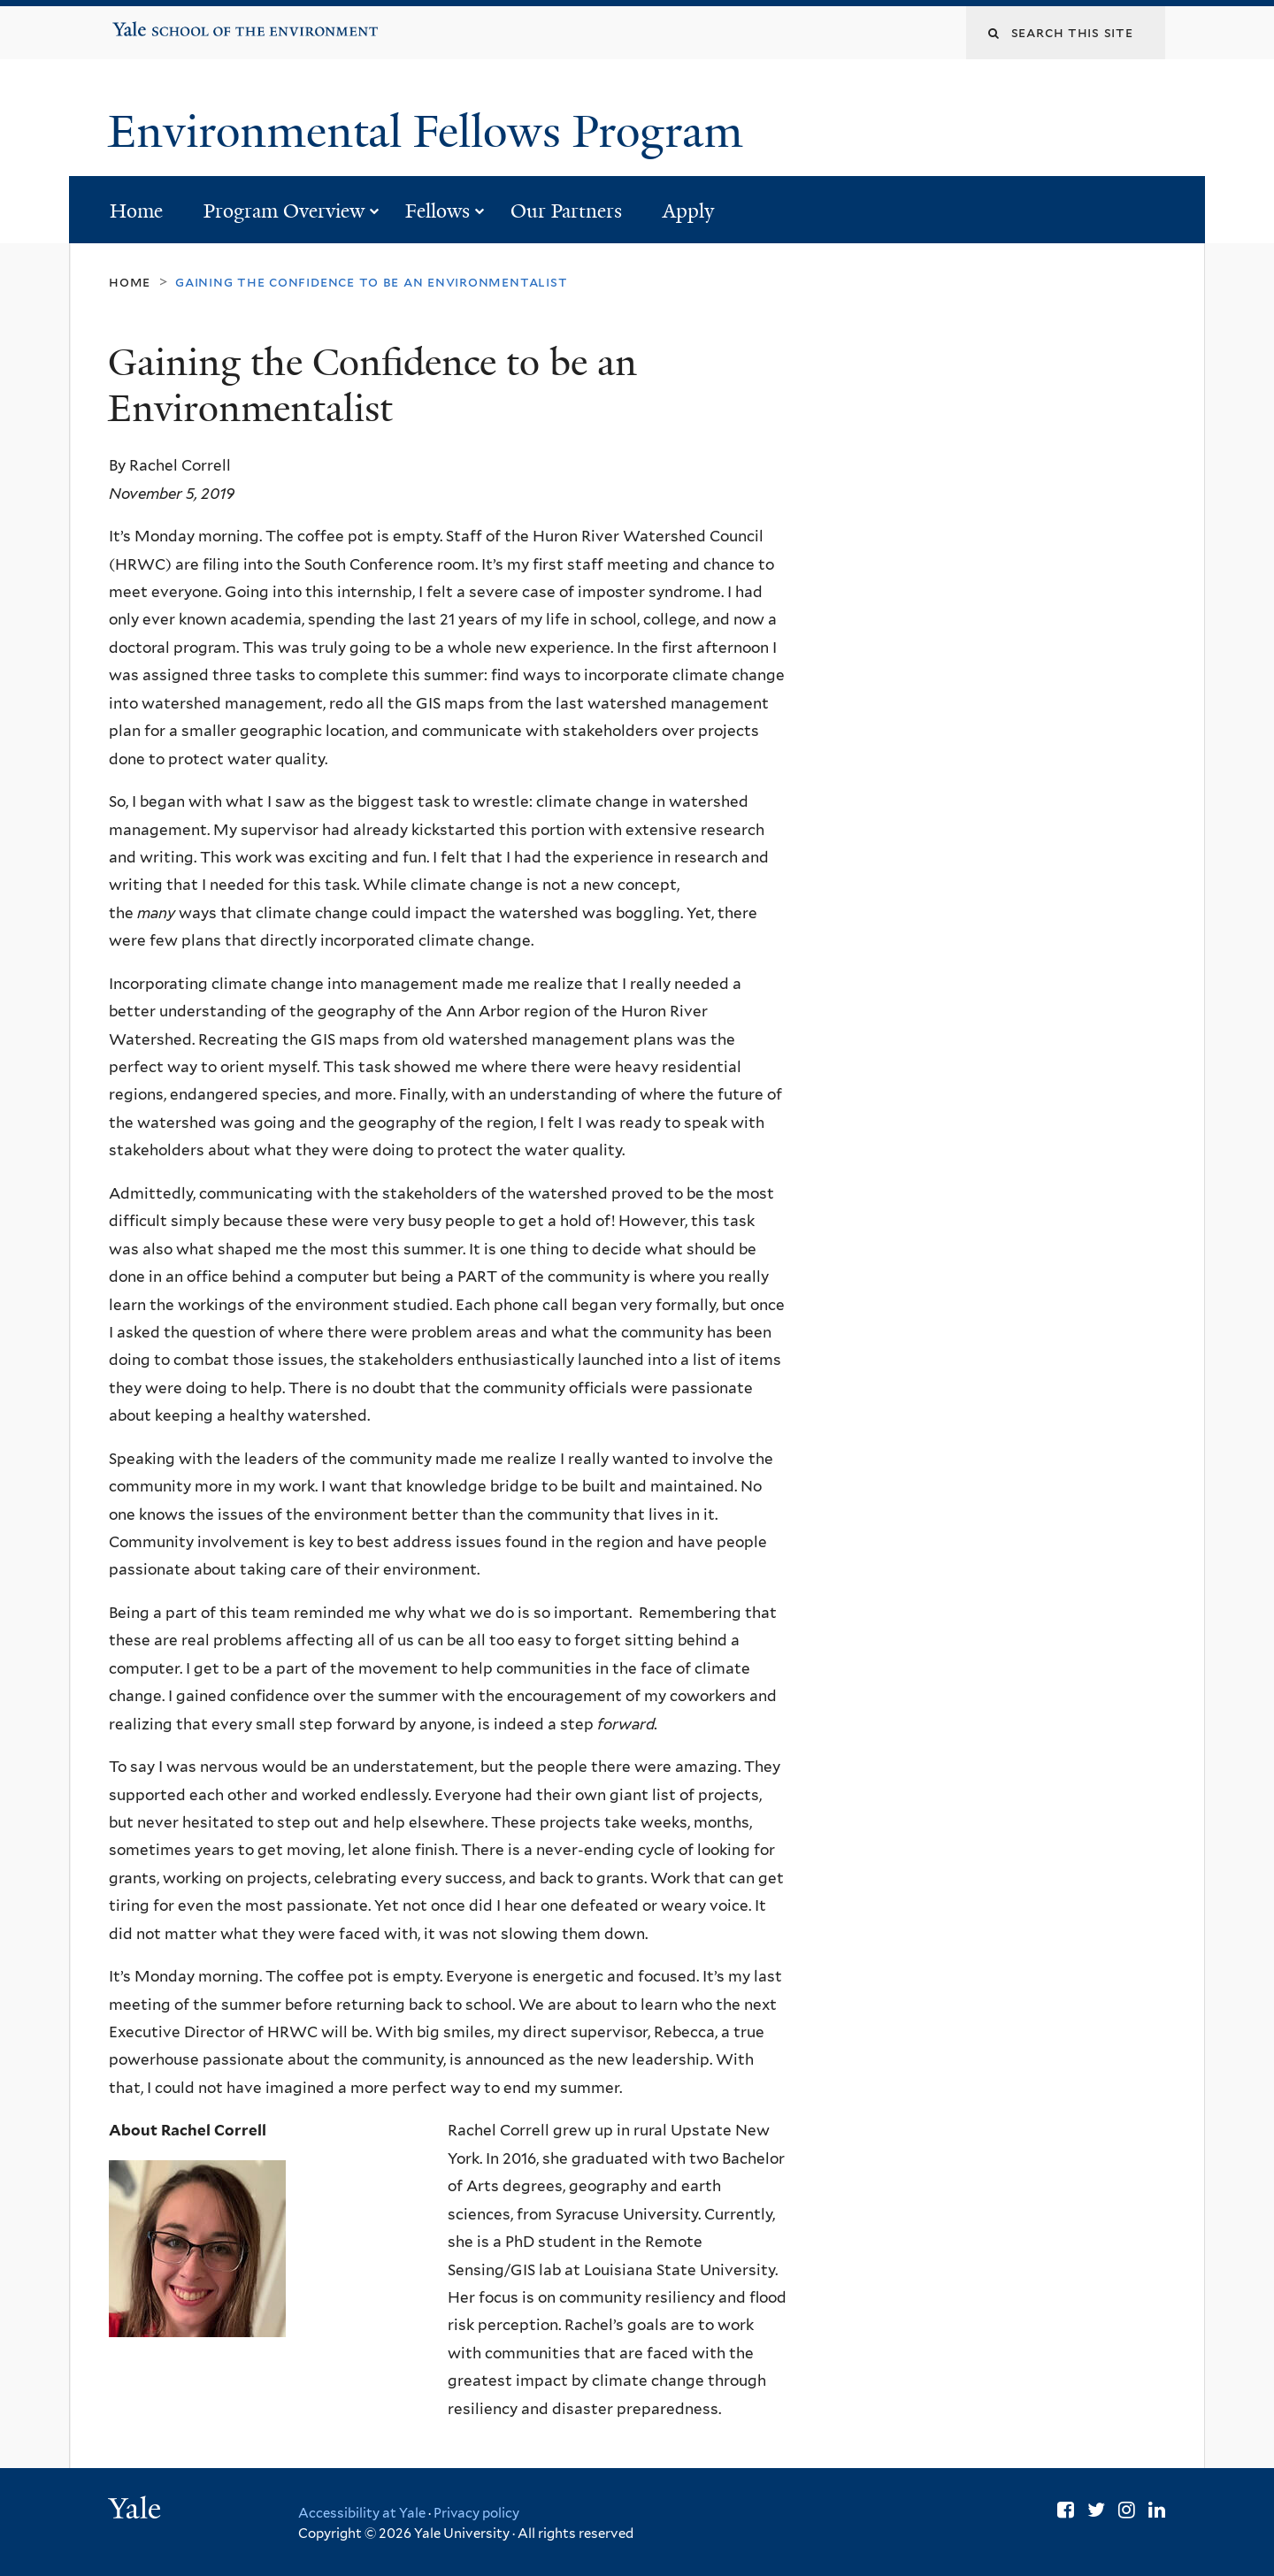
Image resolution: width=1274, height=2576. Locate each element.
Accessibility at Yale (362, 2513)
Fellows (437, 211)
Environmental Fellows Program (431, 132)
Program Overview (284, 211)
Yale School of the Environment (168, 23)
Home (136, 211)
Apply (688, 211)
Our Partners (566, 211)
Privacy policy (476, 2513)
